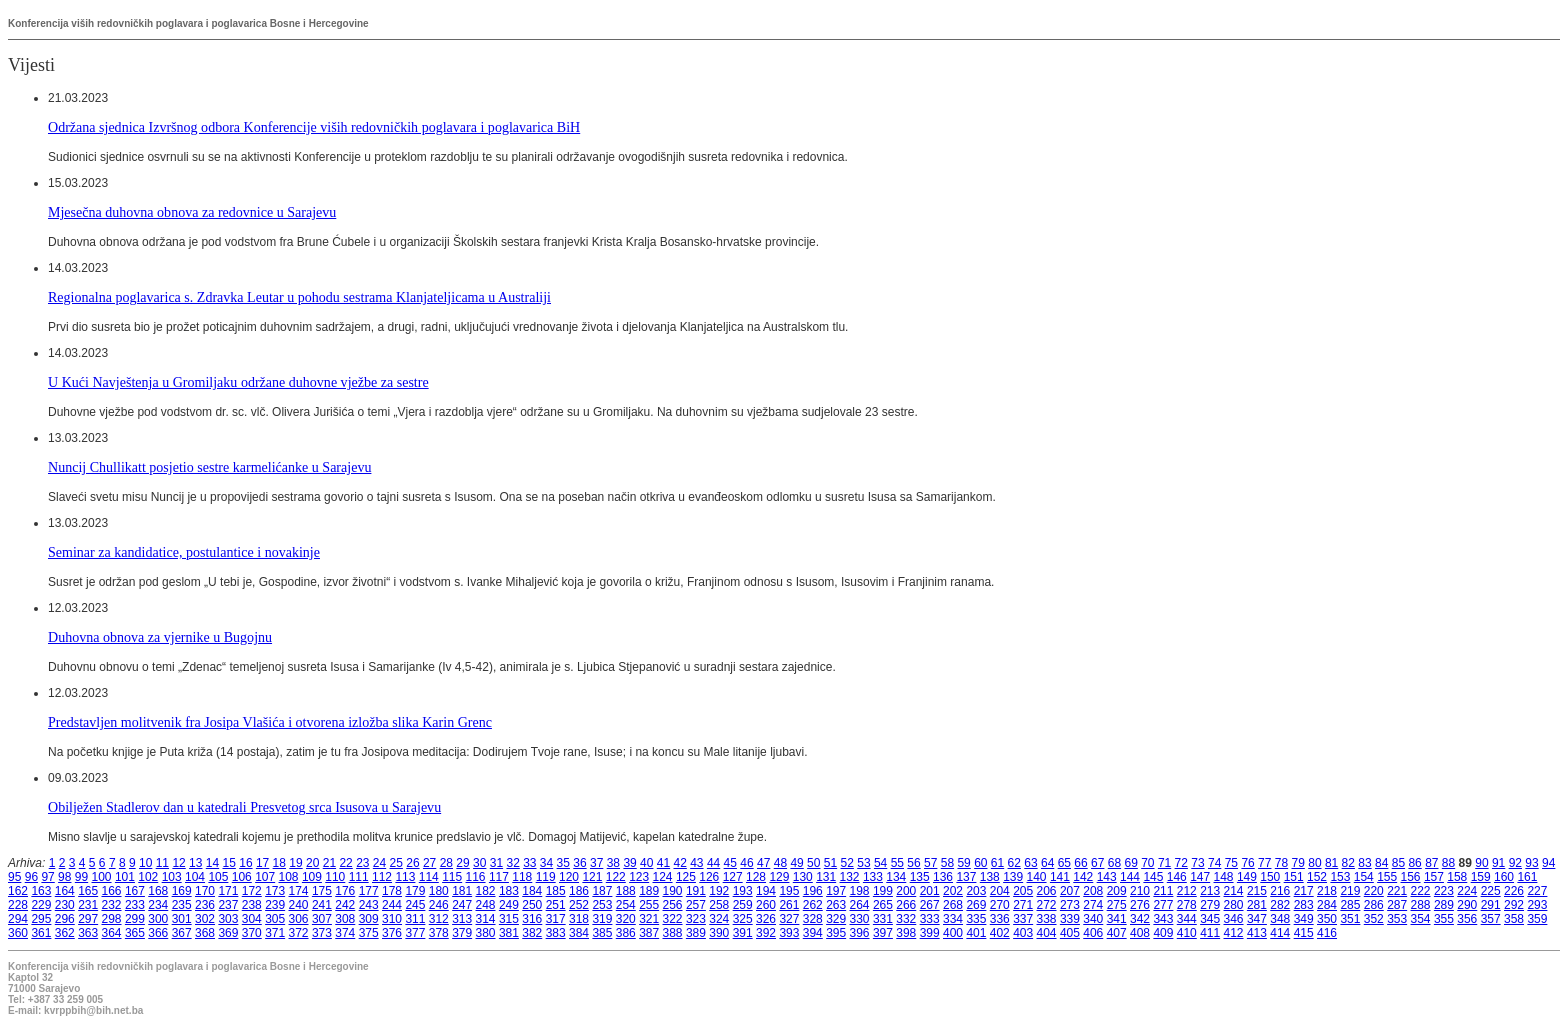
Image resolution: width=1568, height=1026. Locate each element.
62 (1014, 863)
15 (229, 863)
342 (1140, 919)
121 (592, 877)
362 (65, 933)
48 (780, 863)
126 (709, 877)
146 (1177, 877)
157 (1434, 877)
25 (396, 863)
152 (1317, 877)
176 (345, 891)
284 (1327, 905)
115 (452, 877)
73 (1197, 863)
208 (1093, 891)
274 (1093, 905)
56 (913, 863)
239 (275, 905)
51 (830, 863)
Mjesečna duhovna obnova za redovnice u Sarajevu (192, 212)
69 (1130, 863)
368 (205, 933)
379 (462, 933)
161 (1527, 877)
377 (415, 933)
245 (415, 905)
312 (439, 919)
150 (1270, 877)
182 (486, 891)
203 (976, 891)
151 (1294, 877)
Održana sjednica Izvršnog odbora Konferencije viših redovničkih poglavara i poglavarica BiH (314, 127)
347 (1257, 919)
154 (1364, 877)
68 (1114, 863)
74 (1214, 863)
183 (509, 891)
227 (1537, 891)
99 (81, 877)
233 (135, 905)
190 (673, 891)
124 (663, 877)
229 (41, 905)
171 (228, 891)
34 (546, 863)
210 (1140, 891)
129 (779, 877)
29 (462, 863)
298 (112, 919)
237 (228, 905)
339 (1070, 919)
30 (479, 863)
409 (1163, 933)
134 (896, 877)
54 (880, 863)
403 (1023, 933)
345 (1210, 919)
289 (1444, 905)
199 (883, 891)
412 (1234, 933)
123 (639, 877)
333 (930, 919)
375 (369, 933)
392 (766, 933)
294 (18, 919)
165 (88, 891)
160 (1504, 877)
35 (563, 863)
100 (102, 877)
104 (195, 877)
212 (1187, 891)
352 (1374, 919)
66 (1080, 863)
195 (789, 891)
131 (826, 877)
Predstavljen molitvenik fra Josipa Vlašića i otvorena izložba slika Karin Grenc (270, 722)
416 (1327, 933)
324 (719, 919)
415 (1304, 933)
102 (148, 877)
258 (719, 905)
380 (486, 933)
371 (275, 933)
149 (1247, 877)
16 (245, 863)
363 (88, 933)
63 (1030, 863)
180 (439, 891)
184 (532, 891)
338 (1047, 919)
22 (345, 863)
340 (1093, 919)
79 (1298, 863)
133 (873, 877)
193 (743, 891)
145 (1153, 877)
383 (556, 933)
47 (763, 863)
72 (1181, 863)
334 (953, 919)
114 (429, 877)
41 (663, 863)
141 (1060, 877)
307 (322, 919)
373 (322, 933)
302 (205, 919)
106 (242, 877)
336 (1000, 919)
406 (1093, 933)
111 (359, 877)
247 (462, 905)
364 (112, 933)
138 (990, 877)
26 (412, 863)
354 (1421, 919)
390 (719, 933)
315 (509, 919)
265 (883, 905)
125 (686, 877)
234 (158, 905)
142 (1083, 877)
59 (963, 863)
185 (556, 891)
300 (158, 919)
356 (1467, 919)
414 (1280, 933)
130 (803, 877)
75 (1231, 863)
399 (930, 933)
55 (897, 863)
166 (112, 891)
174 (299, 891)
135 (920, 877)
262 (813, 905)
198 (860, 891)
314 (486, 919)
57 (930, 863)
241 (322, 905)
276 (1140, 905)
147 (1200, 877)
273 (1070, 905)
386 (626, 933)
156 (1411, 877)
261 (789, 905)
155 (1387, 877)
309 (369, 919)
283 (1304, 905)
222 (1421, 891)
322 (673, 919)
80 (1314, 863)
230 (65, 905)
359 (1537, 919)
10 (145, 863)
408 (1140, 933)
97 (47, 877)
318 (579, 919)
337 (1023, 919)
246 (439, 905)
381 (509, 933)
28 (446, 863)
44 (713, 863)
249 (509, 905)
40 (646, 863)
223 (1444, 891)
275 (1117, 905)
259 (743, 905)
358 (1514, 919)
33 (529, 863)
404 (1047, 933)
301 (182, 919)
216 (1280, 891)
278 (1187, 905)
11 (162, 863)
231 (88, 905)
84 (1381, 863)
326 (766, 919)
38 (613, 863)
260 (766, 905)
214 (1234, 891)
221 (1397, 891)
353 (1397, 919)
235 (182, 905)
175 (322, 891)
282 (1280, 905)
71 (1164, 863)
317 (556, 919)
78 (1281, 863)
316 (532, 919)
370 (252, 933)
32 (512, 863)
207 (1070, 891)
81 (1331, 863)
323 (696, 919)
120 (569, 877)
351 (1350, 919)
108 (289, 877)
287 (1397, 905)
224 (1467, 891)
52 (847, 863)
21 (329, 863)
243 (369, 905)
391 (743, 933)
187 (602, 891)
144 (1130, 877)
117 (499, 877)
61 (997, 863)
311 (415, 919)
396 (860, 933)
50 (813, 863)
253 (602, 905)
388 (673, 933)
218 (1327, 891)
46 (746, 863)
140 (1037, 877)
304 (252, 919)
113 (405, 877)
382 (532, 933)
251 (556, 905)
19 (295, 863)
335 (976, 919)
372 (299, 933)
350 (1327, 919)
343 (1163, 919)
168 (158, 891)
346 (1234, 919)
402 (1000, 933)
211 (1163, 891)
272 (1047, 905)
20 (312, 863)
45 (730, 863)
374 (345, 933)
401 (976, 933)
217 (1304, 891)
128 (756, 877)
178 (392, 891)
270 (1000, 905)
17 (262, 863)
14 (212, 863)
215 (1257, 891)
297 (88, 919)
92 (1515, 863)
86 (1414, 863)
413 (1257, 933)
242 (345, 905)
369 (228, 933)
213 (1210, 891)
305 (275, 919)
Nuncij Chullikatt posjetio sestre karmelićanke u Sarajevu (209, 467)
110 (335, 877)
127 (733, 877)
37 (596, 863)
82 (1348, 863)
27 (429, 863)
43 (696, 863)
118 (522, 877)
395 (836, 933)
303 (228, 919)
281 (1257, 905)
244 (392, 905)
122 (616, 877)
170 (205, 891)
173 (275, 891)
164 (65, 891)
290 (1467, 905)
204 (1000, 891)
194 (766, 891)
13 (195, 863)
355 (1444, 919)
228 (18, 905)
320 (626, 919)
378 (439, 933)
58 (947, 863)
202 (953, 891)
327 (789, 919)
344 (1187, 919)
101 (125, 877)
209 (1117, 891)
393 (789, 933)
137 (966, 877)
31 (496, 863)
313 (462, 919)
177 (369, 891)
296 (65, 919)
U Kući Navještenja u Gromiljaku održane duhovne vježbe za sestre (238, 382)
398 (906, 933)
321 (649, 919)
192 (719, 891)
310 (392, 919)
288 (1421, 905)
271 (1023, 905)
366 (158, 933)
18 (279, 863)
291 (1491, 905)
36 (579, 863)
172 (252, 891)
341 (1117, 919)
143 (1107, 877)
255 (649, 905)
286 (1374, 905)
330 (860, 919)
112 (382, 877)
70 (1147, 863)
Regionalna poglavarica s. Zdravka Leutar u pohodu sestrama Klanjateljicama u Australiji (299, 297)
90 (1481, 863)
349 (1304, 919)
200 (906, 891)
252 (579, 905)
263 (836, 905)
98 (64, 877)
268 (953, 905)
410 (1187, 933)
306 (299, 919)
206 (1047, 891)
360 (18, 933)
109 (312, 877)
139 (1013, 877)
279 (1210, 905)
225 (1491, 891)
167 (135, 891)
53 (863, 863)
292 (1514, 905)
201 (930, 891)
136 (943, 877)
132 (850, 877)
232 (112, 905)
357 (1491, 919)
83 (1364, 863)
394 (813, 933)
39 (629, 863)
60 (980, 863)
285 (1350, 905)
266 (906, 905)
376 (392, 933)
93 (1531, 863)
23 (362, 863)
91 (1498, 863)
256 (673, 905)
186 (579, 891)
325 (743, 919)
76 (1247, 863)
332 (906, 919)
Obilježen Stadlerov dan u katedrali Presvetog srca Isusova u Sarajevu (244, 807)
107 (265, 877)
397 (883, 933)
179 (415, 891)
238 (252, 905)
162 (18, 891)
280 (1234, 905)
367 (182, 933)
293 (1537, 905)
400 (953, 933)
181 (462, 891)
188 (626, 891)
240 (299, 905)
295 (41, 919)
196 (813, 891)
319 (602, 919)
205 (1023, 891)
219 (1350, 891)
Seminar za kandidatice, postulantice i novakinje (184, 552)
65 (1064, 863)
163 (41, 891)
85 (1398, 863)
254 (626, 905)
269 (976, 905)
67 (1097, 863)
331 (883, 919)
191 (696, 891)
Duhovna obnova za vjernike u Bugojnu (160, 637)
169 (182, 891)
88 (1448, 863)
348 (1280, 919)
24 (379, 863)
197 (836, 891)
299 (135, 919)
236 (205, 905)
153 (1340, 877)
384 (579, 933)
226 (1514, 891)
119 (546, 877)
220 (1374, 891)
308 (345, 919)
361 (41, 933)
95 (14, 877)
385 (602, 933)
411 (1210, 933)
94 (1548, 863)
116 (476, 877)
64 (1047, 863)
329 (836, 919)
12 (178, 863)
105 (218, 877)
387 (649, 933)
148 (1224, 877)
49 (796, 863)
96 (31, 877)
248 (486, 905)
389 (696, 933)
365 (135, 933)
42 (679, 863)
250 (532, 905)
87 (1431, 863)
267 (930, 905)
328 (813, 919)
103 (172, 877)
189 (649, 891)
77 (1264, 863)
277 (1163, 905)
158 (1457, 877)
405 (1070, 933)
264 (860, 905)
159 (1481, 877)
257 (696, 905)
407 (1117, 933)
